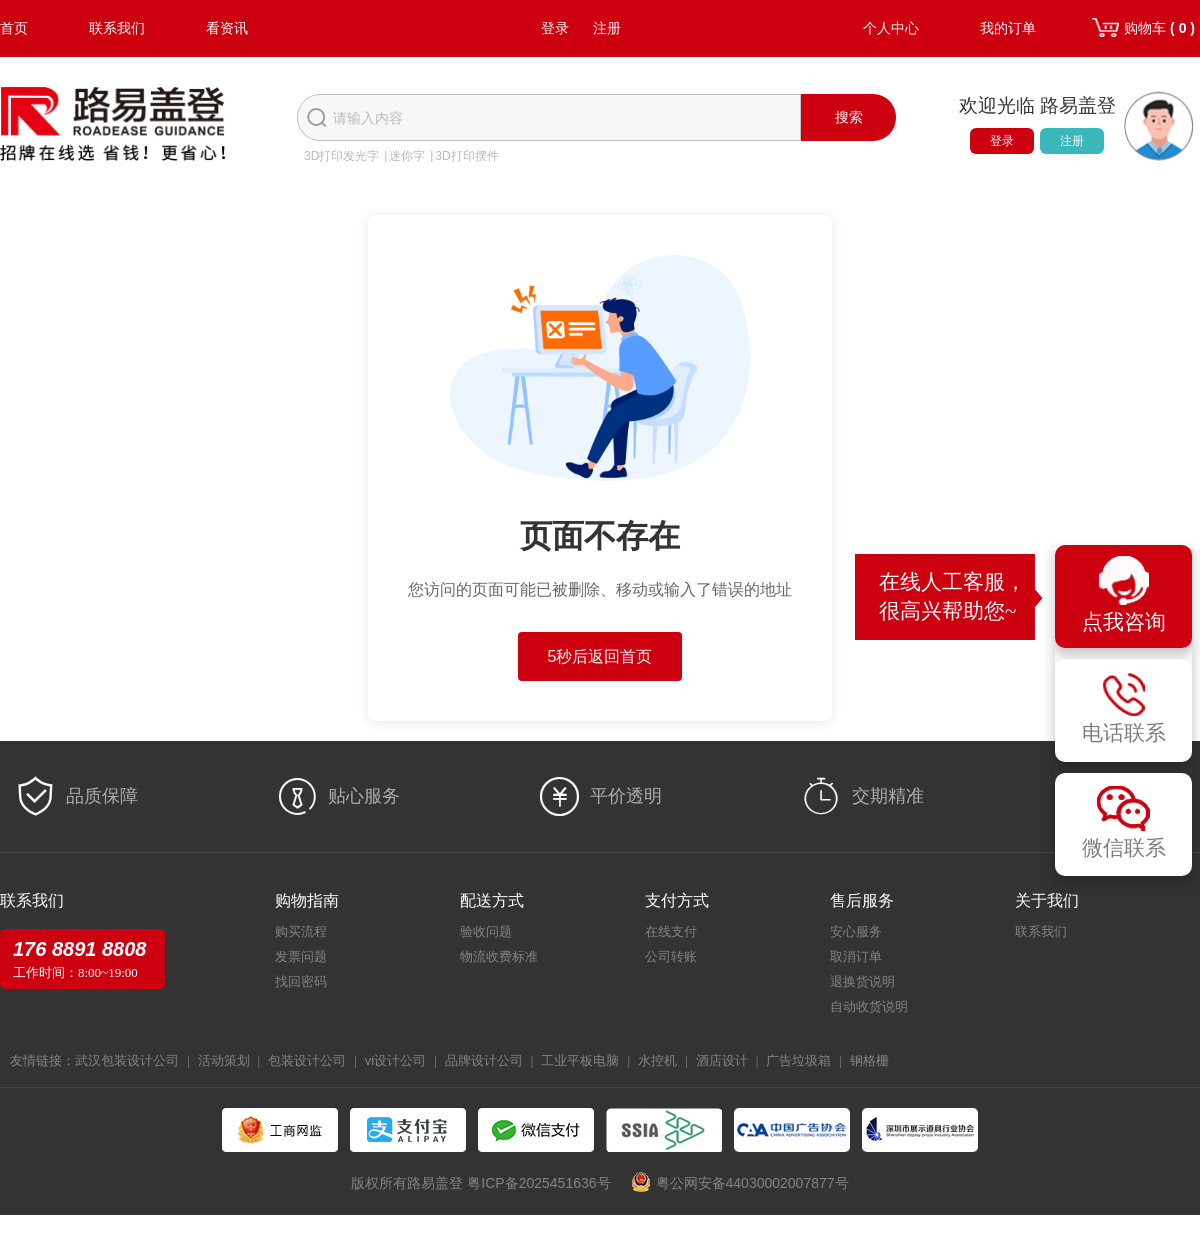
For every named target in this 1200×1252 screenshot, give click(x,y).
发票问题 (301, 956)
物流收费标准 (499, 956)
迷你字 (407, 156)
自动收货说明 (869, 1006)
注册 (607, 28)
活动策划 (224, 1060)
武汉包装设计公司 (127, 1060)
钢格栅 (869, 1060)
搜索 (849, 117)
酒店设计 (722, 1060)
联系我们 (117, 28)
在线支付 (671, 931)
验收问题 (486, 931)
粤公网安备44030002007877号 (752, 1183)
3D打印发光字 (341, 156)
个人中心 (891, 28)
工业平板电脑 (580, 1060)
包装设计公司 (307, 1060)
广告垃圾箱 (798, 1060)
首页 (14, 28)
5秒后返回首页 (600, 656)
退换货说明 (862, 981)
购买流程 (301, 931)
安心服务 (856, 931)
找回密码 (301, 981)
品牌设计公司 (484, 1060)
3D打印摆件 (466, 156)
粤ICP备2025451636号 (538, 1183)
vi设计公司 (395, 1060)
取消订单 (856, 956)
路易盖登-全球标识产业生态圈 (113, 126)
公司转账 (671, 956)
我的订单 (1008, 28)
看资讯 (227, 28)
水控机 (657, 1060)
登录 (555, 28)
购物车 (1159, 28)
